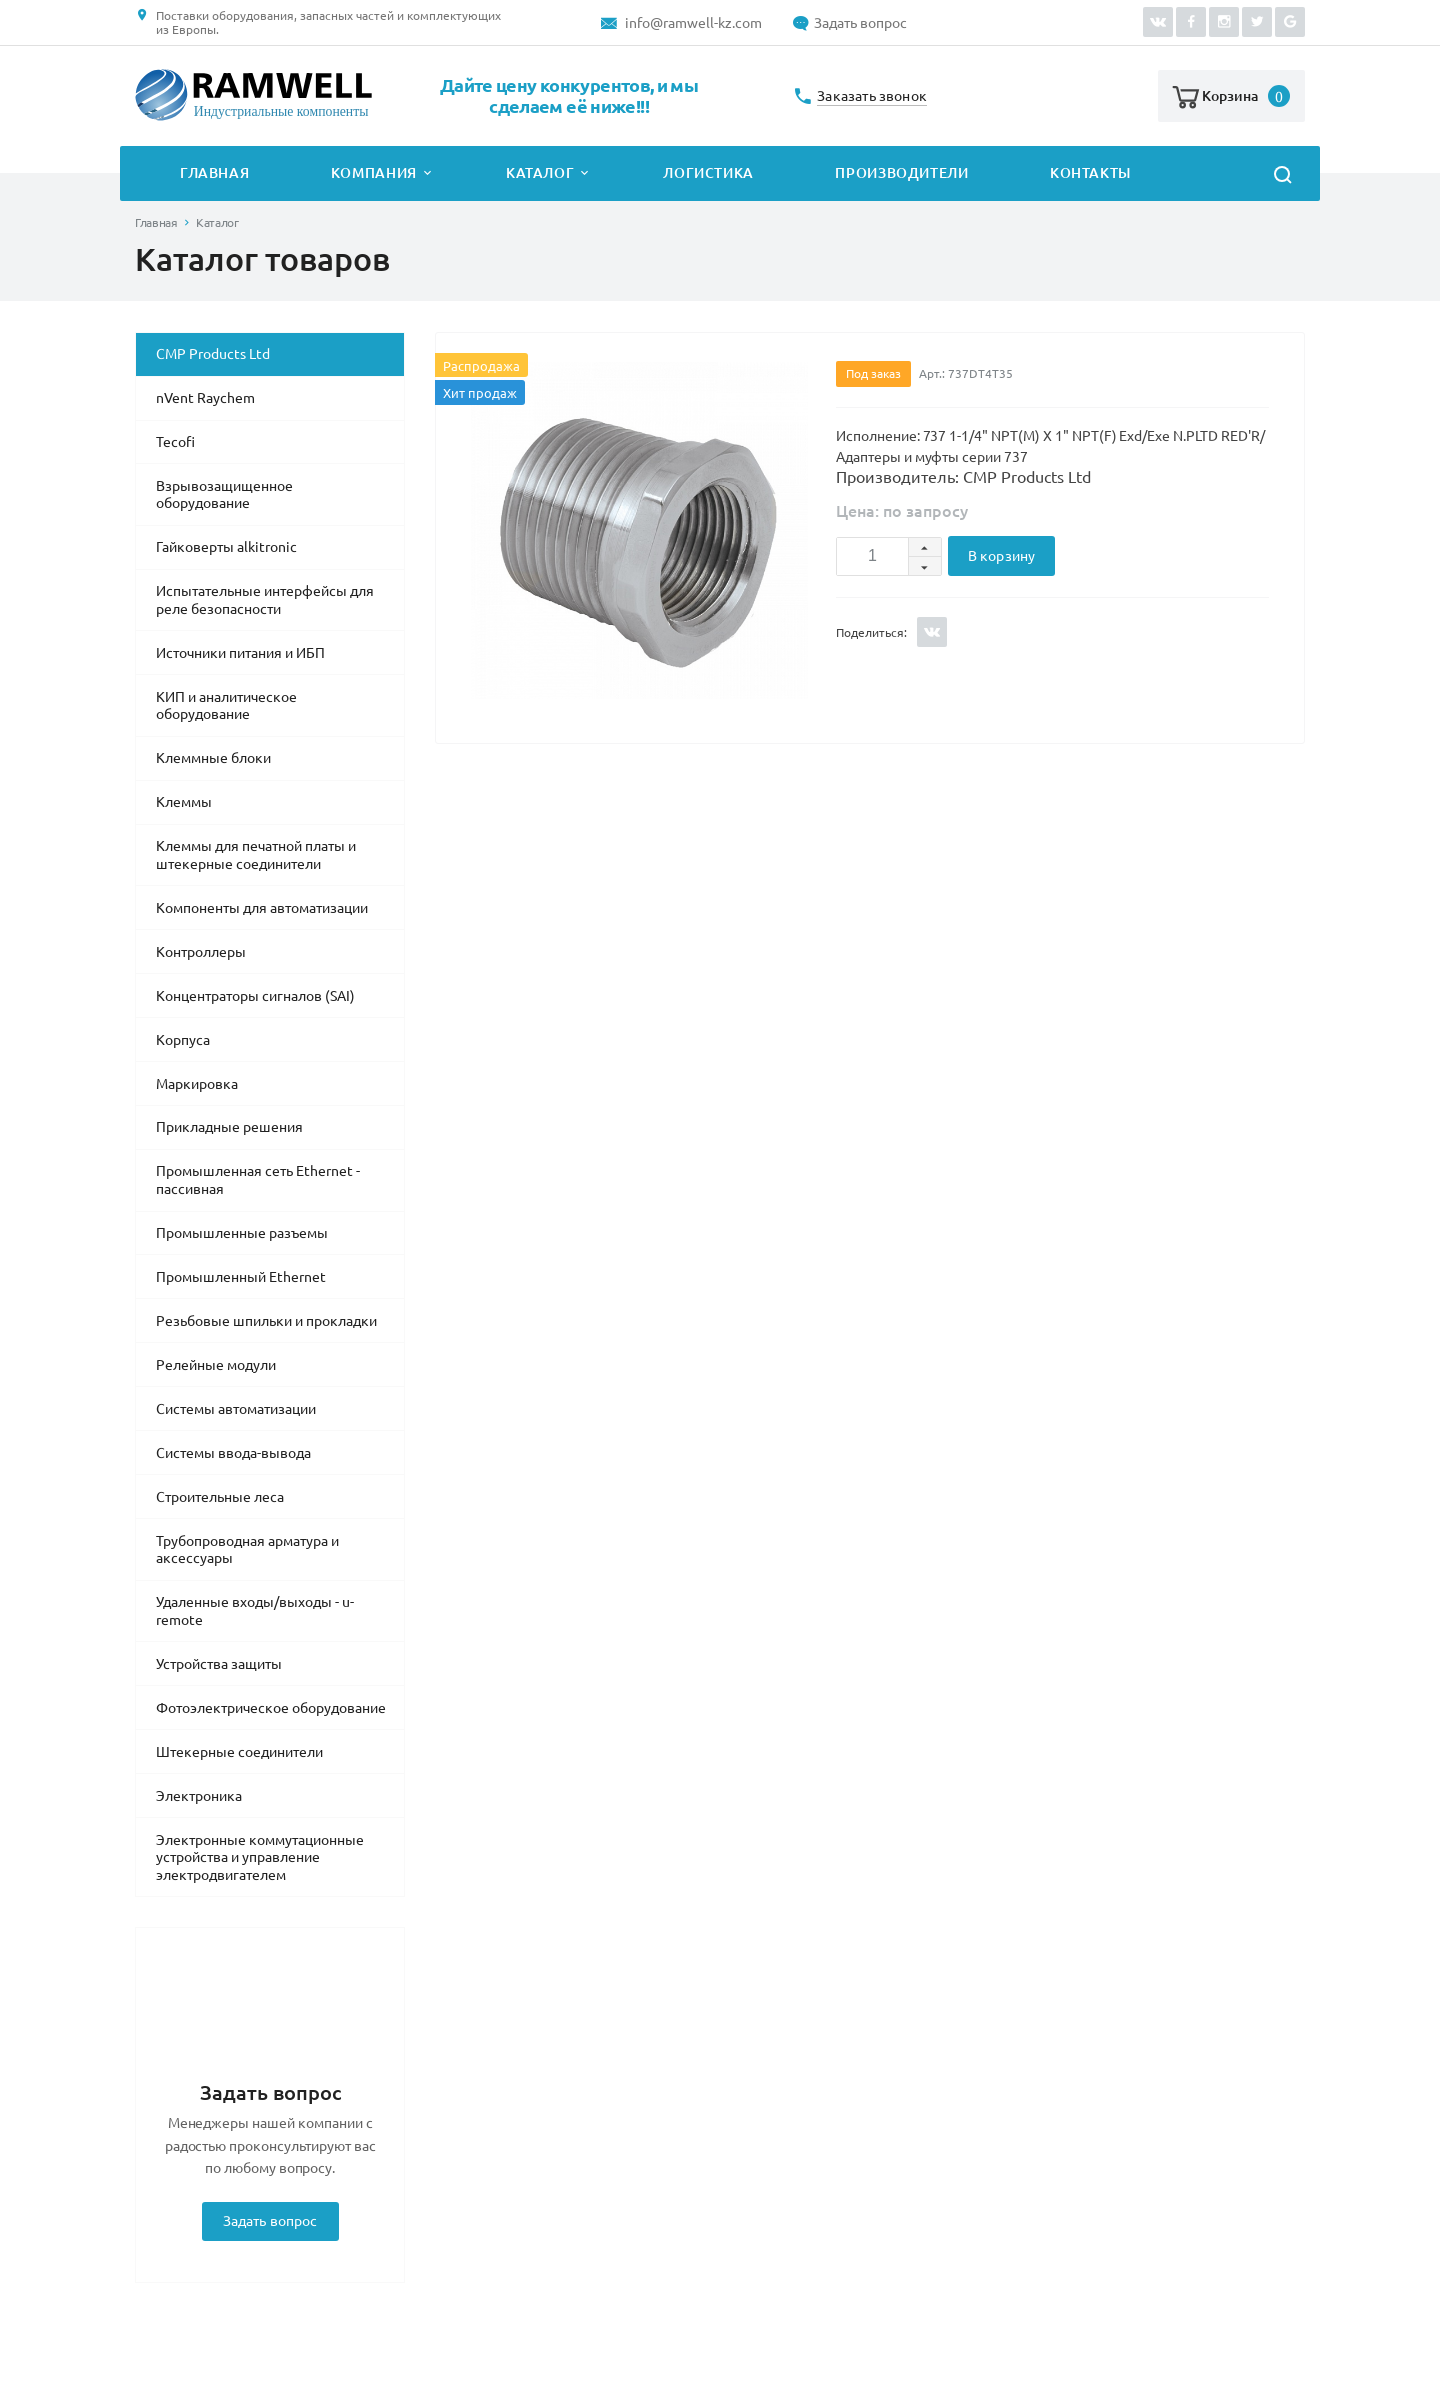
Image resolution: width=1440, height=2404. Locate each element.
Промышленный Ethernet (241, 1277)
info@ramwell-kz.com (693, 23)
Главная (214, 173)
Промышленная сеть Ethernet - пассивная (258, 1180)
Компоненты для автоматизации (262, 908)
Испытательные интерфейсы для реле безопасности (265, 600)
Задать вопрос (860, 23)
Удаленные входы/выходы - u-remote (255, 1611)
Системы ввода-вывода (233, 1453)
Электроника (199, 1796)
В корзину (1001, 556)
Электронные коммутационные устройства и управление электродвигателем (260, 1857)
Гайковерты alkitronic (226, 547)
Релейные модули (216, 1365)
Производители (901, 173)
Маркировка (197, 1084)
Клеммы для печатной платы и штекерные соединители (256, 855)
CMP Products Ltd (213, 354)
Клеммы (184, 802)
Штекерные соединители (239, 1752)
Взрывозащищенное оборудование (224, 495)
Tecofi (175, 442)
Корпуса (183, 1040)
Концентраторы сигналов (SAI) (255, 996)
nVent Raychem (205, 398)
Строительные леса (220, 1497)
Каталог (540, 173)
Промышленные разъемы (242, 1233)
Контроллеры (201, 952)
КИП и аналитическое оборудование (226, 706)
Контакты (1090, 173)
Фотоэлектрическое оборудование (271, 1708)
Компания (374, 173)
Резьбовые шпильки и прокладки (266, 1321)
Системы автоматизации (236, 1409)
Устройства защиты (219, 1664)
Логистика (708, 173)
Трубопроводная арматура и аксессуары (247, 1550)
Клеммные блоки (213, 758)
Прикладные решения (229, 1127)
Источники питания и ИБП (240, 653)
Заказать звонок (872, 96)
